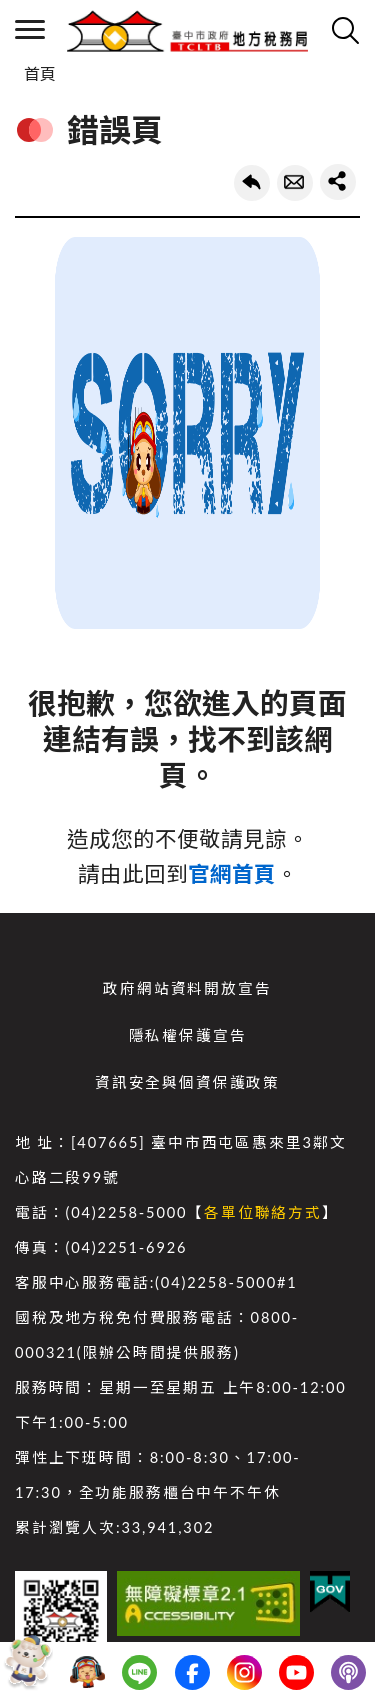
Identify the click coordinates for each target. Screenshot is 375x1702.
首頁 (40, 73)
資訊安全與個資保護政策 (187, 1082)
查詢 (345, 30)
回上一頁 (252, 183)
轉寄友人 (295, 183)
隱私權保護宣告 (188, 1035)
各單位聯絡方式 (263, 1212)
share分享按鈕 (338, 182)
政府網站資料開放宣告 (187, 988)
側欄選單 (30, 29)
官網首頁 (232, 874)
